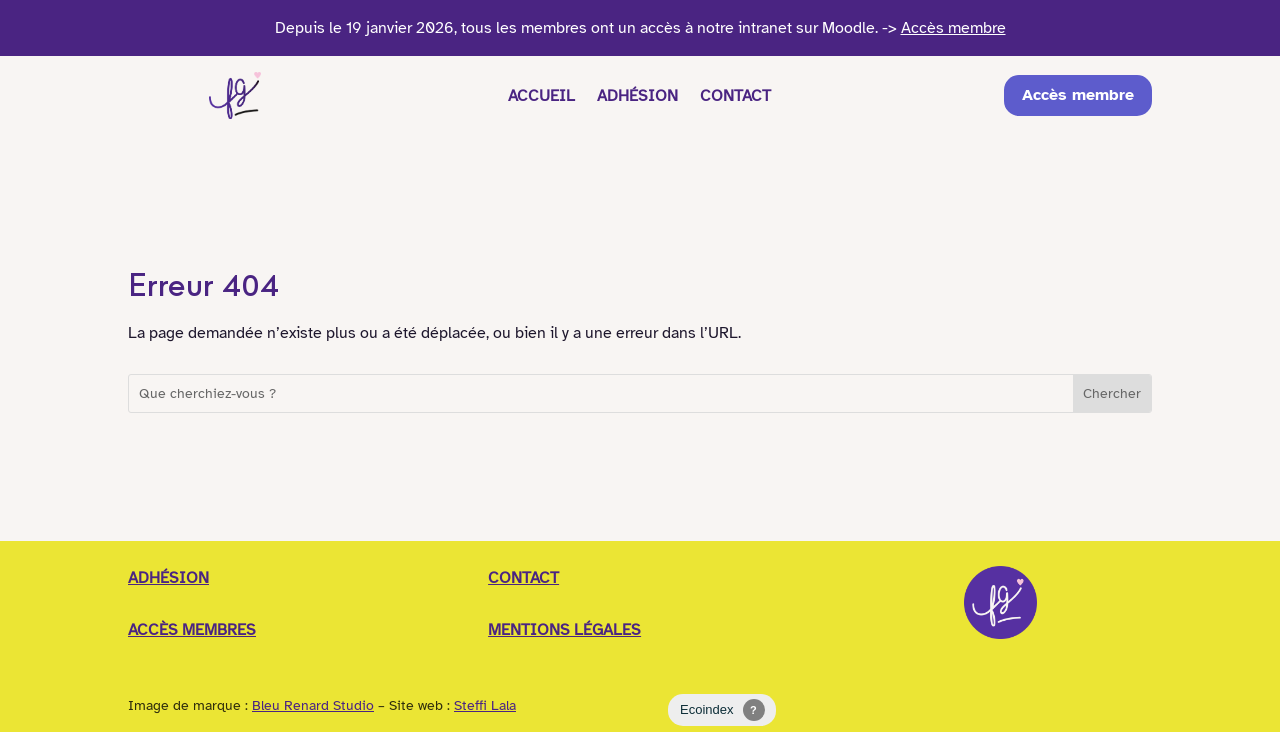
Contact (741, 95)
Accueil (536, 95)
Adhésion (637, 95)
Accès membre (1086, 95)
